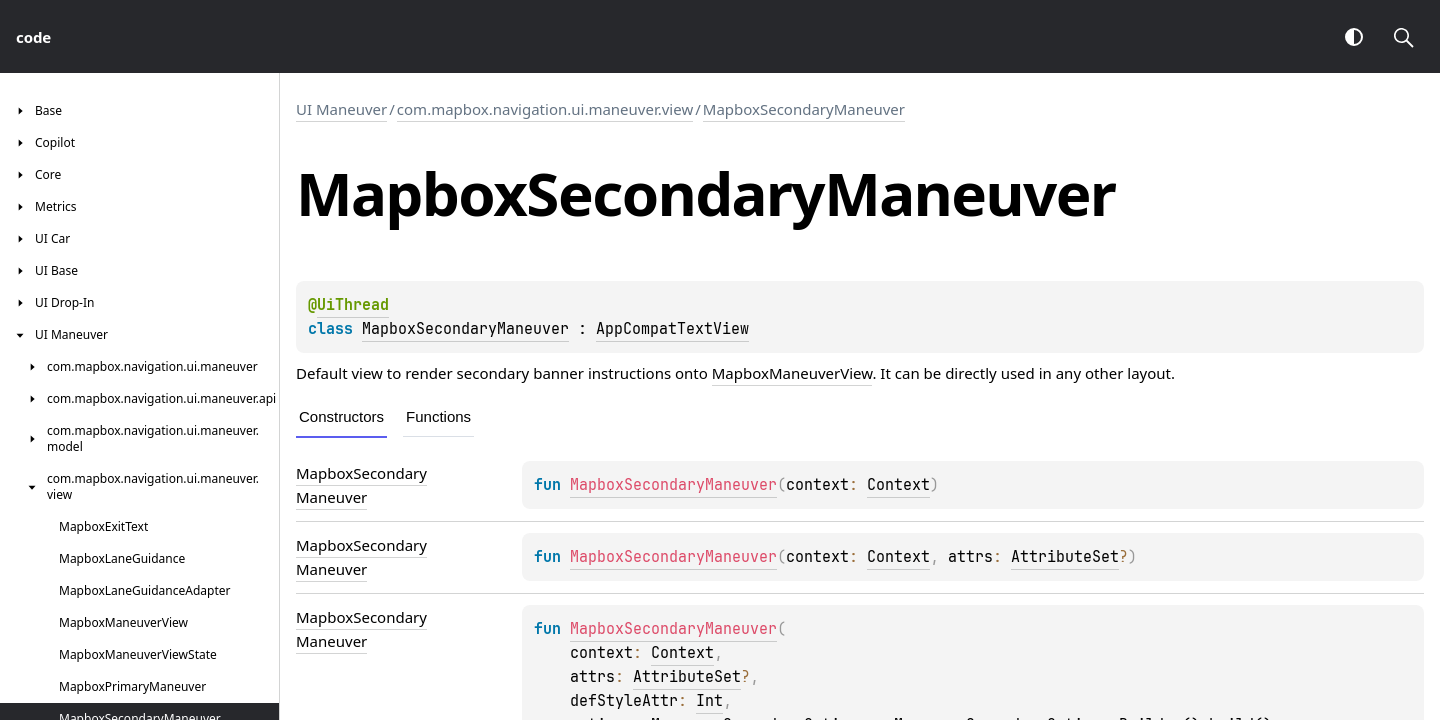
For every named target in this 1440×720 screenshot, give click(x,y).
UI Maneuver (341, 109)
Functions (438, 416)
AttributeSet (1065, 557)
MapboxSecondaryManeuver (804, 109)
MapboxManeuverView (792, 373)
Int (709, 701)
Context (898, 485)
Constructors (341, 416)
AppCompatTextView (672, 329)
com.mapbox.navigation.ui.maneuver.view (545, 109)
